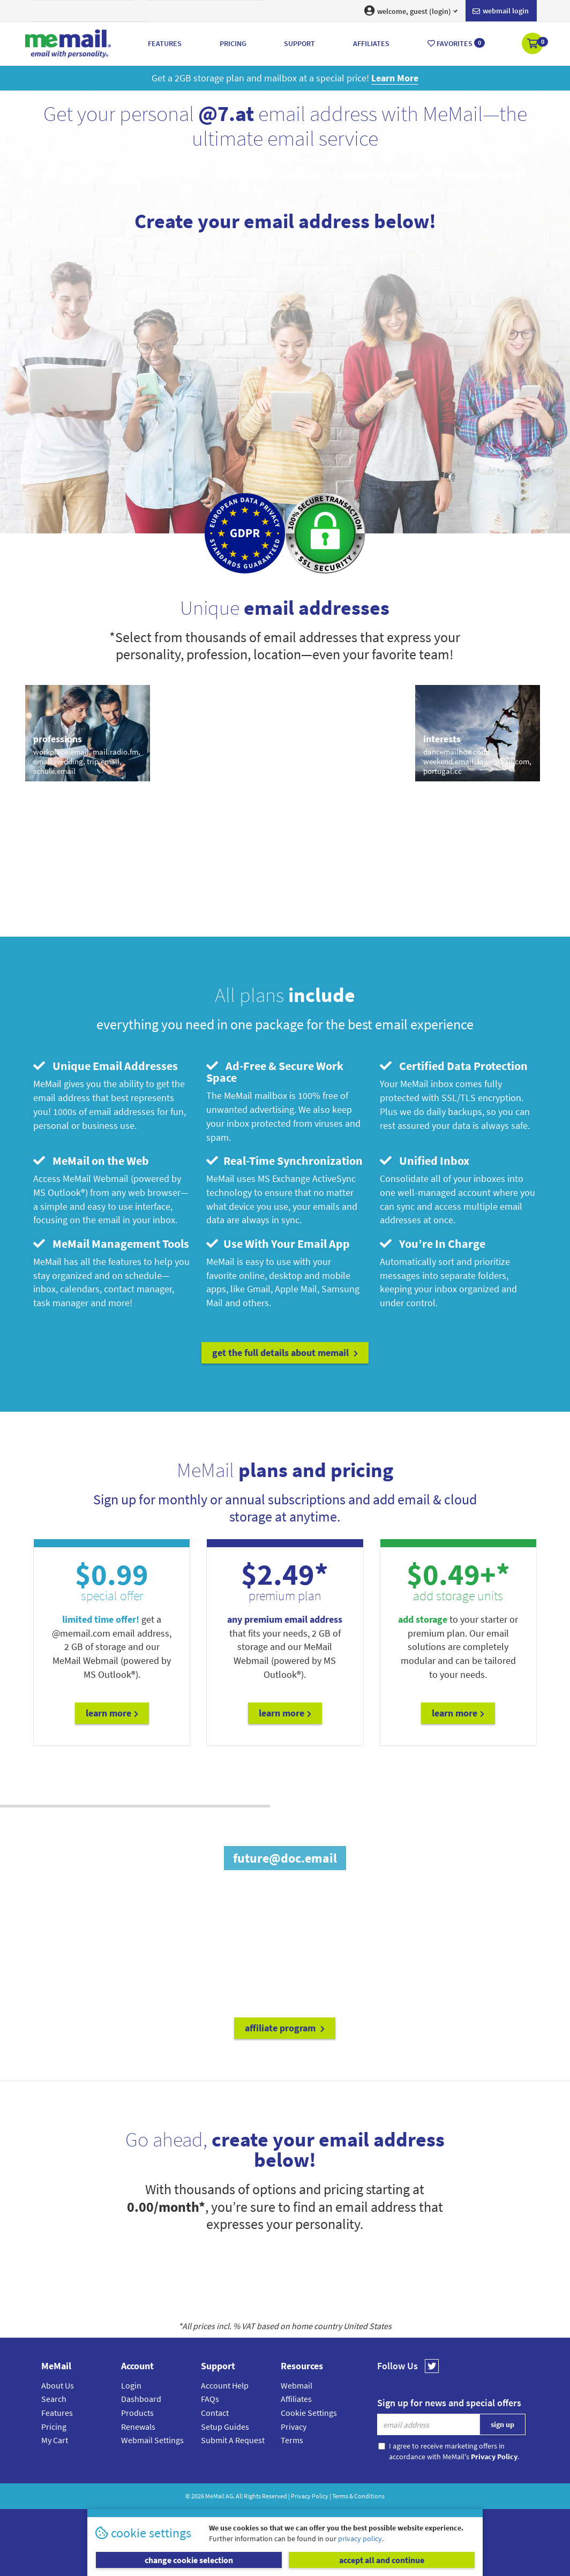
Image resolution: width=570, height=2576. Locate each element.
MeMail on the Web (91, 1160)
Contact (215, 2412)
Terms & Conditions (358, 2496)
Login (131, 2385)
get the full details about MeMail (285, 1352)
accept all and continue (381, 2560)
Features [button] (165, 43)
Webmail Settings (152, 2440)
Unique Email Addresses (105, 1065)
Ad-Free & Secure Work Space (274, 1071)
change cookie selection (189, 2560)
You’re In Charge (432, 1243)
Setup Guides (225, 2426)
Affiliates (296, 2398)
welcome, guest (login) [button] (411, 10)
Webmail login (500, 11)
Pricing (53, 2426)
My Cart (54, 2440)
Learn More (112, 1713)
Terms (292, 2440)
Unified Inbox (424, 1160)
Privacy (293, 2426)
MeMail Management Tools (111, 1243)
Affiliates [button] (371, 43)
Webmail (296, 2385)
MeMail (214, 2496)
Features (57, 2412)
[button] (533, 44)
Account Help (225, 2385)
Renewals (138, 2426)
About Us (57, 2385)
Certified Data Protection (454, 1065)
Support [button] (299, 43)
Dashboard (141, 2398)
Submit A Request (233, 2440)
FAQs (210, 2398)
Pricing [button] (233, 43)
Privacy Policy (309, 2496)
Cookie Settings (309, 2412)
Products (137, 2412)
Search (53, 2398)
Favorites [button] (456, 43)
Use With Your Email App (278, 1243)
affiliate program (285, 2028)
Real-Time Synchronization (284, 1160)
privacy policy (360, 2538)
